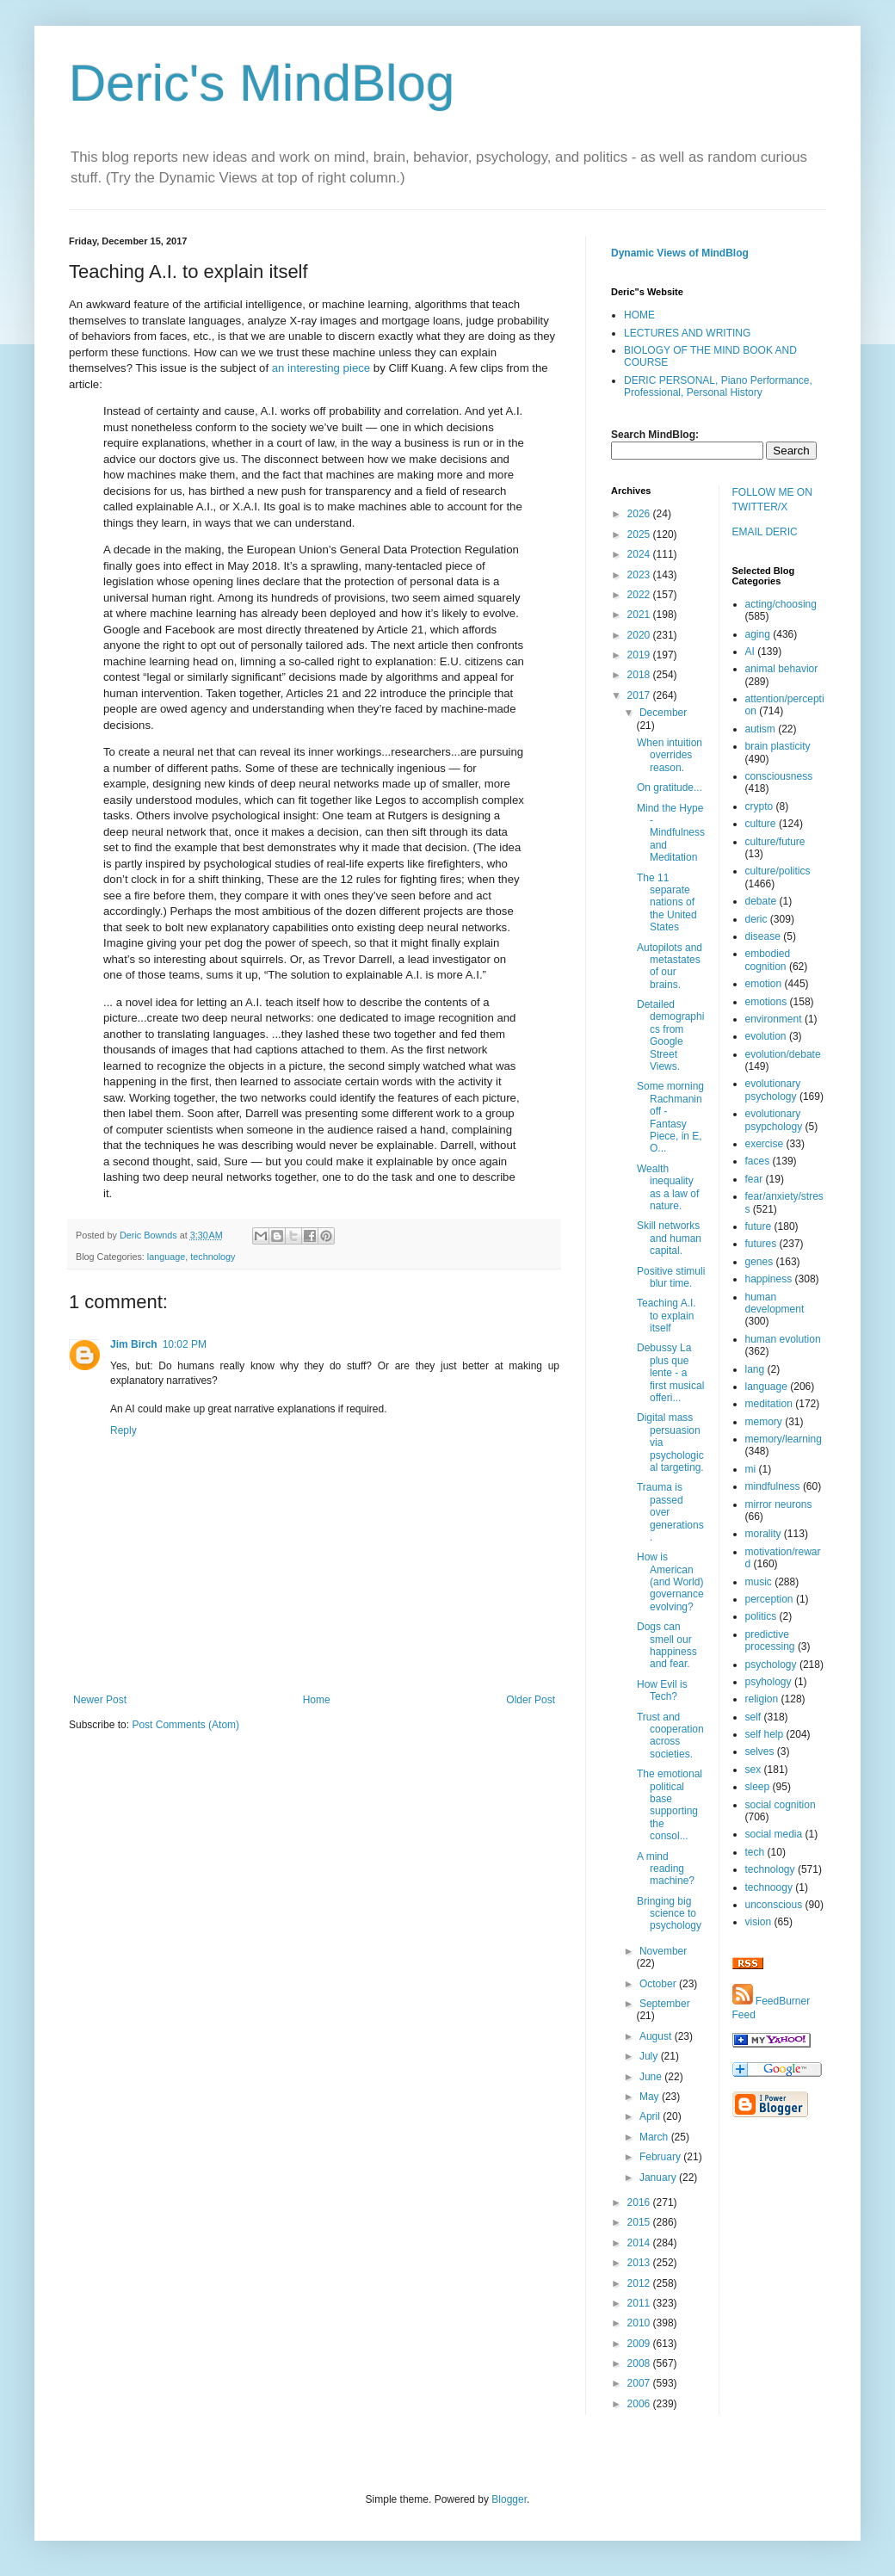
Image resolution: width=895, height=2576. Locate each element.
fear (754, 1179)
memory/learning (783, 1439)
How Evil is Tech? (662, 1690)
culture (760, 824)
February (661, 2157)
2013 (640, 2263)
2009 (640, 2344)
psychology (771, 1665)
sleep (757, 1787)
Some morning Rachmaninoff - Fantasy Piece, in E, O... (670, 1117)
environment (773, 1019)
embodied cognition (768, 960)
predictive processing (770, 1640)
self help (764, 1734)
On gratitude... (669, 787)
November (663, 1951)
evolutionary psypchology (774, 1120)
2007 (640, 2383)
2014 (640, 2243)
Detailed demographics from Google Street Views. (670, 1035)
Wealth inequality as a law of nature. (668, 1187)
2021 (640, 614)
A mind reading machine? (665, 1868)
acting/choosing (781, 604)
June (651, 2077)
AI (750, 652)
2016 (640, 2202)
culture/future (775, 842)
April (651, 2116)
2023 (640, 575)
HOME (639, 315)
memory (763, 1422)
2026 (640, 514)
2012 (640, 2283)
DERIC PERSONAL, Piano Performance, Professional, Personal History (718, 386)
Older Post (530, 1700)
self (753, 1717)
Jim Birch (133, 1344)
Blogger (509, 2499)
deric (756, 919)
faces (757, 1161)
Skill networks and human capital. (669, 1238)
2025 (640, 534)
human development (775, 1303)
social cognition (780, 1805)
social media (774, 1834)
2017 (640, 695)
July (650, 2056)
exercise (764, 1144)
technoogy (769, 1887)
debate (761, 901)
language (166, 1256)
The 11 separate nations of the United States (667, 903)
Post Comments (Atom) (185, 1725)
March (655, 2137)
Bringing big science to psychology (669, 1913)
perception (769, 1599)
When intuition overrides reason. (669, 755)
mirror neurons (778, 1504)
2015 (640, 2222)
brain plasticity (778, 746)
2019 (640, 655)
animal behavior (781, 669)
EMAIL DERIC (765, 532)
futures (761, 1244)
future (758, 1226)
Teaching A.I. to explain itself (666, 1315)
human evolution (783, 1339)
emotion (763, 984)
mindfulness (772, 1486)
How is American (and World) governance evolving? (670, 1582)
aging (757, 634)
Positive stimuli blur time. (671, 1277)
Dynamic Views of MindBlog (680, 253)
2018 (640, 675)
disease (763, 936)
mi (750, 1469)
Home (316, 1700)
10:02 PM (185, 1344)
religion (762, 1699)
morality (763, 1534)
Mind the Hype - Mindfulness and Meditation (671, 833)
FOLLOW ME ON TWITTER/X (772, 499)
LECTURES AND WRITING (687, 333)
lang (755, 1369)
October (659, 1984)
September (664, 2004)
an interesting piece (321, 367)
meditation (769, 1404)
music (758, 1582)
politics (761, 1616)
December (663, 713)
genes (759, 1262)
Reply (123, 1430)
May (650, 2097)
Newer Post (100, 1700)
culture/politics (778, 871)
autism (760, 729)
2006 (640, 2404)
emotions (766, 1002)
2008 (640, 2363)
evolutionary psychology (773, 1090)
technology (212, 1256)
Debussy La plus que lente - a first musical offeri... (670, 1373)
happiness (769, 1279)
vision (758, 1922)
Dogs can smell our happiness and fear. (667, 1645)
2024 (640, 554)
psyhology (768, 1682)
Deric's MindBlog (261, 83)
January (659, 2177)
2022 (640, 595)
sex (753, 1770)
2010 (640, 2323)
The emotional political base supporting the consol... (669, 1805)
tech (755, 1852)
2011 (640, 2303)
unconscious (774, 1905)
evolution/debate (783, 1054)
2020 (640, 635)
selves (760, 1751)
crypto (759, 806)
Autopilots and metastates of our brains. (669, 966)
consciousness (779, 776)
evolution (766, 1036)
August (657, 2036)
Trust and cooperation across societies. (670, 1735)
